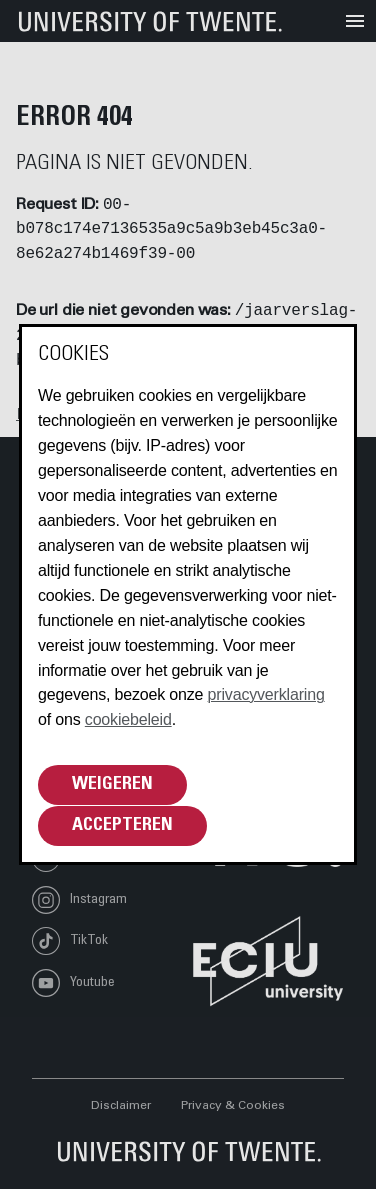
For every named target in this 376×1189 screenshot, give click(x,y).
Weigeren (112, 785)
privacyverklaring (266, 694)
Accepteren (122, 826)
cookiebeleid (128, 719)
